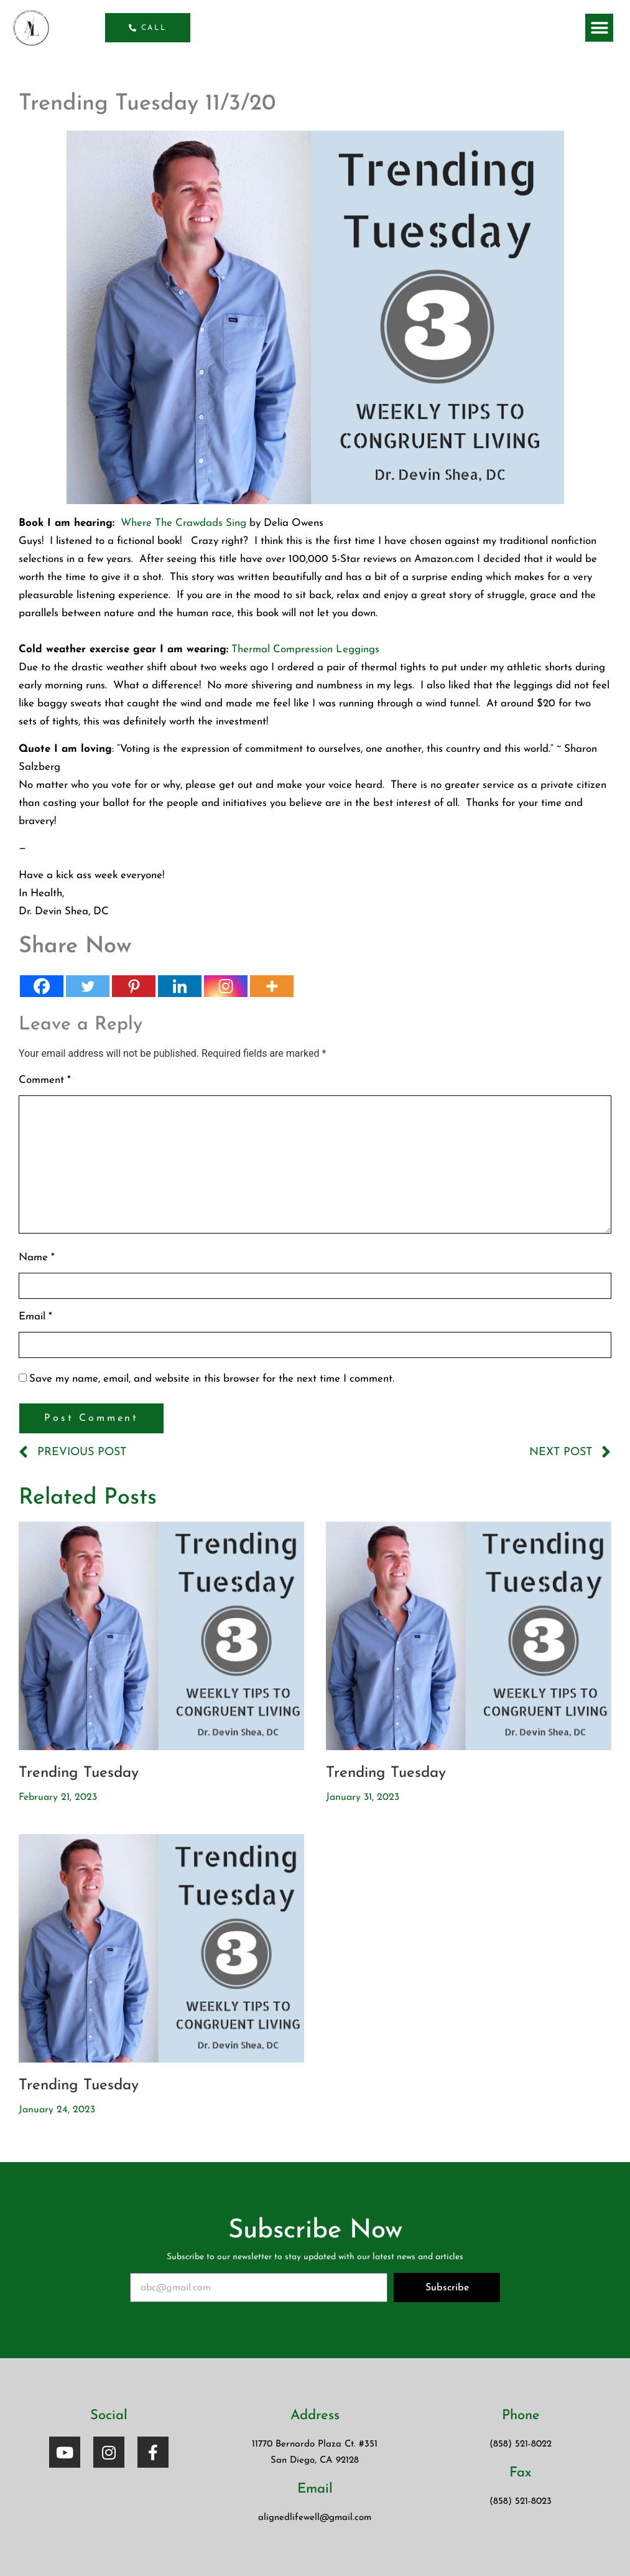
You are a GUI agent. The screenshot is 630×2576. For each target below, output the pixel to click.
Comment (45, 1080)
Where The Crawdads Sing (183, 523)
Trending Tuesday (79, 1773)
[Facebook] (41, 986)
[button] (599, 28)
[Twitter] (87, 986)
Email (35, 1316)
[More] (272, 986)
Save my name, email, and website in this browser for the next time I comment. (211, 1379)
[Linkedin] (180, 986)
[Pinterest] (133, 986)
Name (37, 1257)
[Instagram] (226, 986)
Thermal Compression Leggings (305, 649)
